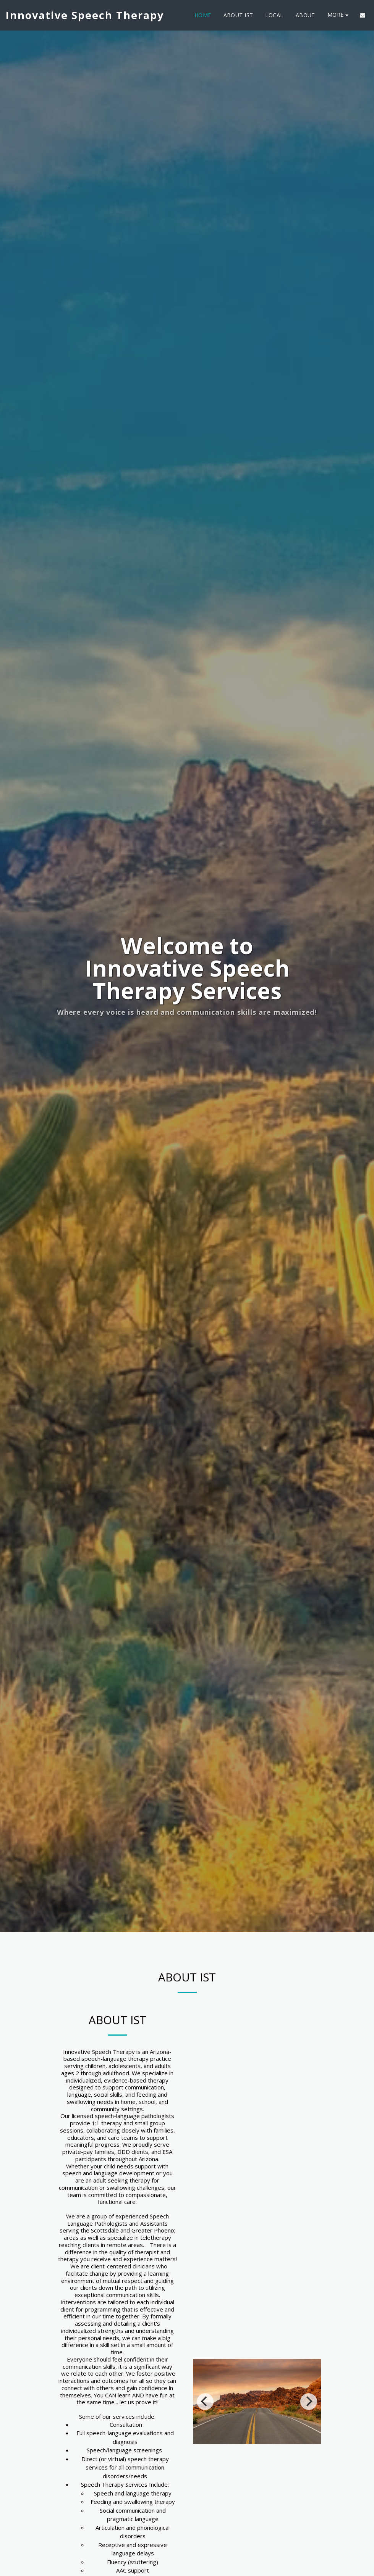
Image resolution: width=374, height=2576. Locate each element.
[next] (308, 2412)
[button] (362, 15)
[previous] (205, 2412)
